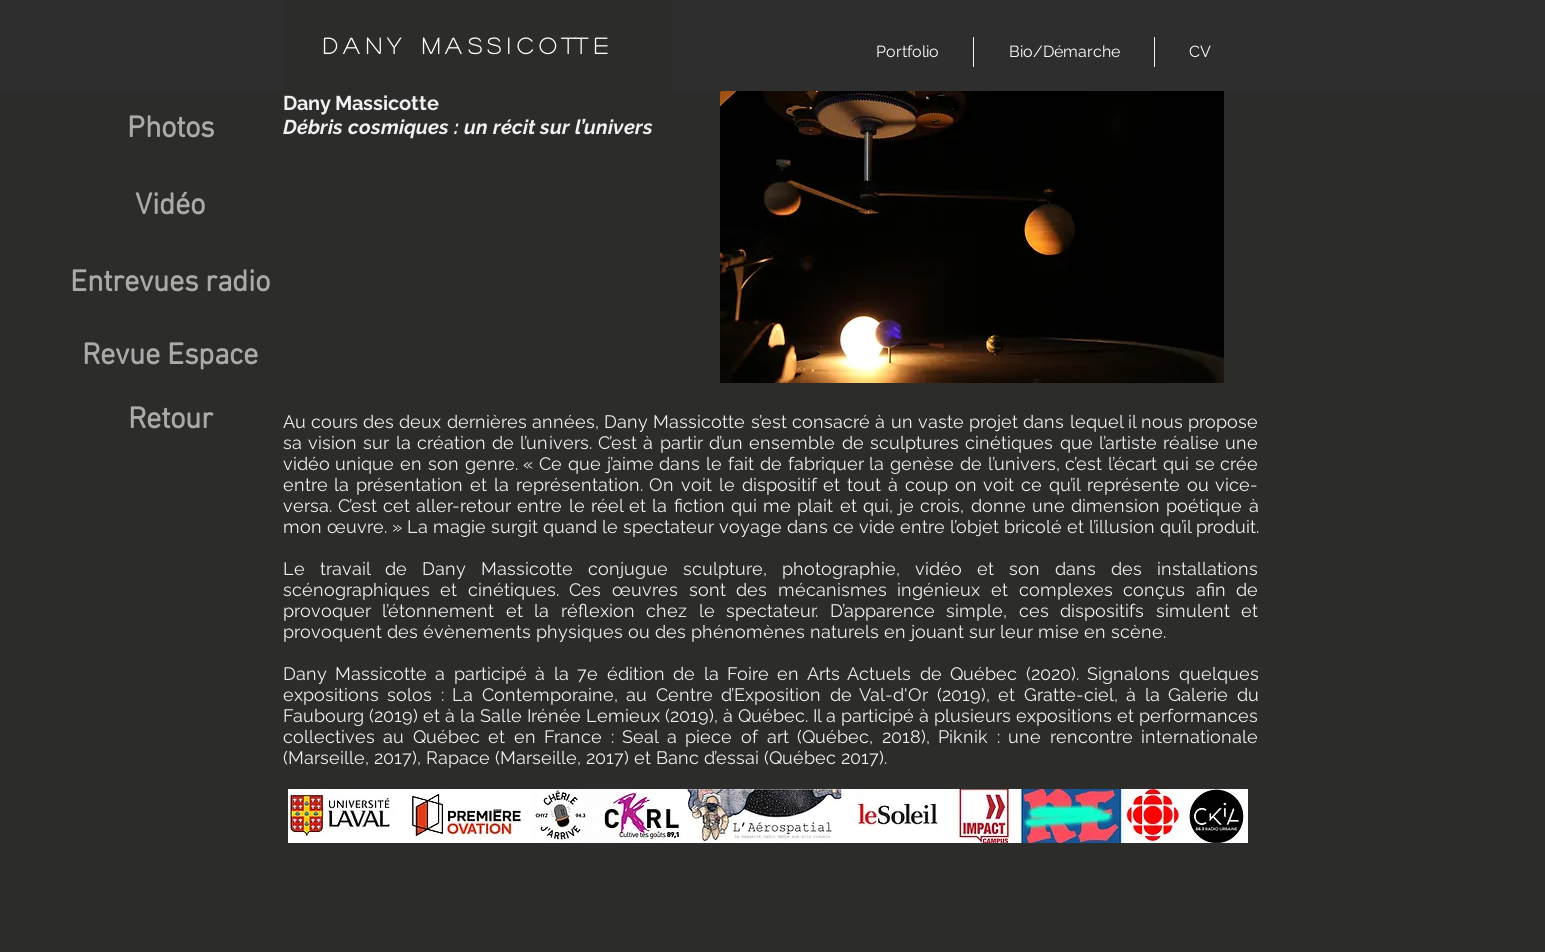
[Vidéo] (170, 206)
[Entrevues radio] (170, 283)
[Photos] (170, 129)
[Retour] (170, 421)
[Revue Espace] (170, 356)
